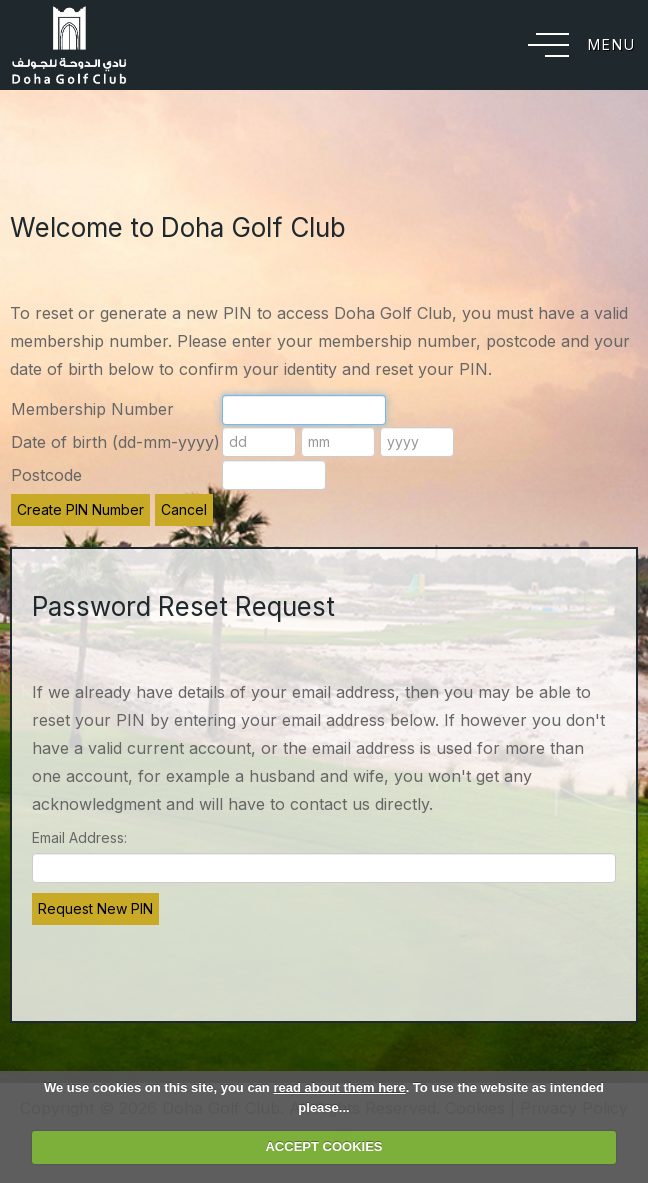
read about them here (339, 1087)
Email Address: (79, 837)
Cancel (184, 509)
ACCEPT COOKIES (323, 1146)
